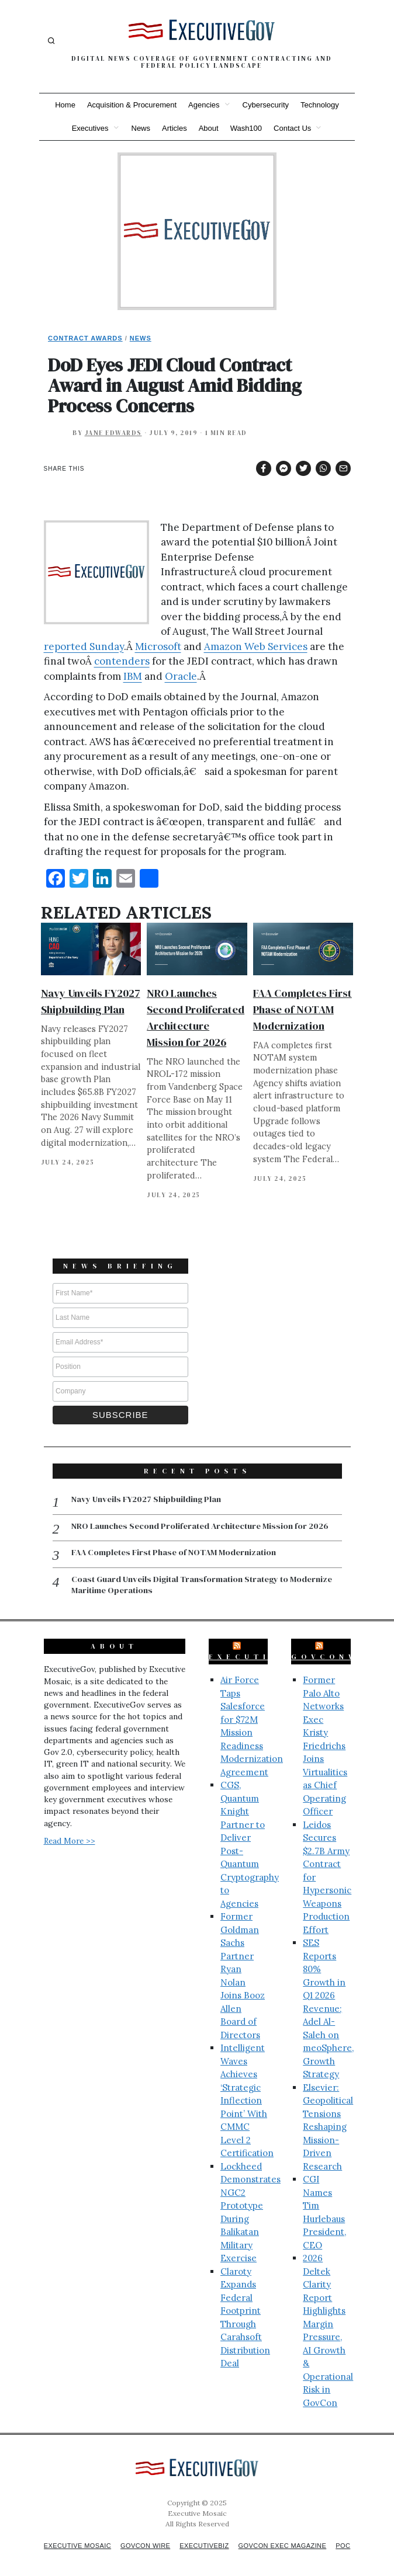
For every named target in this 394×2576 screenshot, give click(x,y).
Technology (319, 104)
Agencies (203, 104)
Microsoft (158, 646)
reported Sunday (84, 646)
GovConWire (338, 1643)
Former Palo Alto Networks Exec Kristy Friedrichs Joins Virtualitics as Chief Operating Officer (325, 1732)
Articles (174, 128)
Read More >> (69, 1827)
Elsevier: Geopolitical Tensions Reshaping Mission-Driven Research (328, 2113)
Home (65, 104)
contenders (122, 661)
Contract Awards (85, 338)
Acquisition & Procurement (132, 104)
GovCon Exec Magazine (301, 2532)
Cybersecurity (266, 104)
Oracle (181, 676)
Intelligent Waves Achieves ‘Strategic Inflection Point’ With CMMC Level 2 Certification (247, 2087)
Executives (90, 128)
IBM (132, 676)
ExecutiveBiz (261, 1643)
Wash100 (246, 128)
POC (202, 2542)
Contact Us (292, 128)
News (141, 128)
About (209, 128)
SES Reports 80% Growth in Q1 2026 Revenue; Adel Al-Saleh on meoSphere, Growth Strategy (328, 1995)
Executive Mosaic (82, 2532)
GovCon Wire (155, 2532)
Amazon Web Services (255, 646)
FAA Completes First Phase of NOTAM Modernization (302, 1009)
